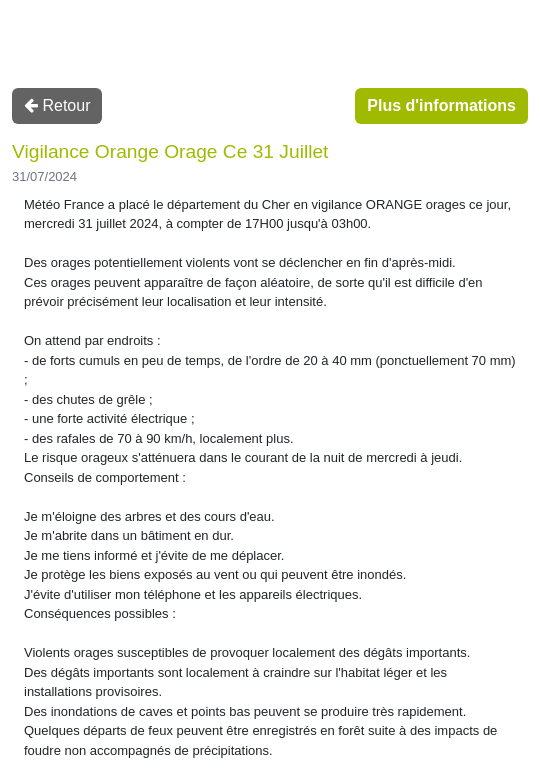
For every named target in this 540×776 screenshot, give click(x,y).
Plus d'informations (441, 105)
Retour (57, 105)
